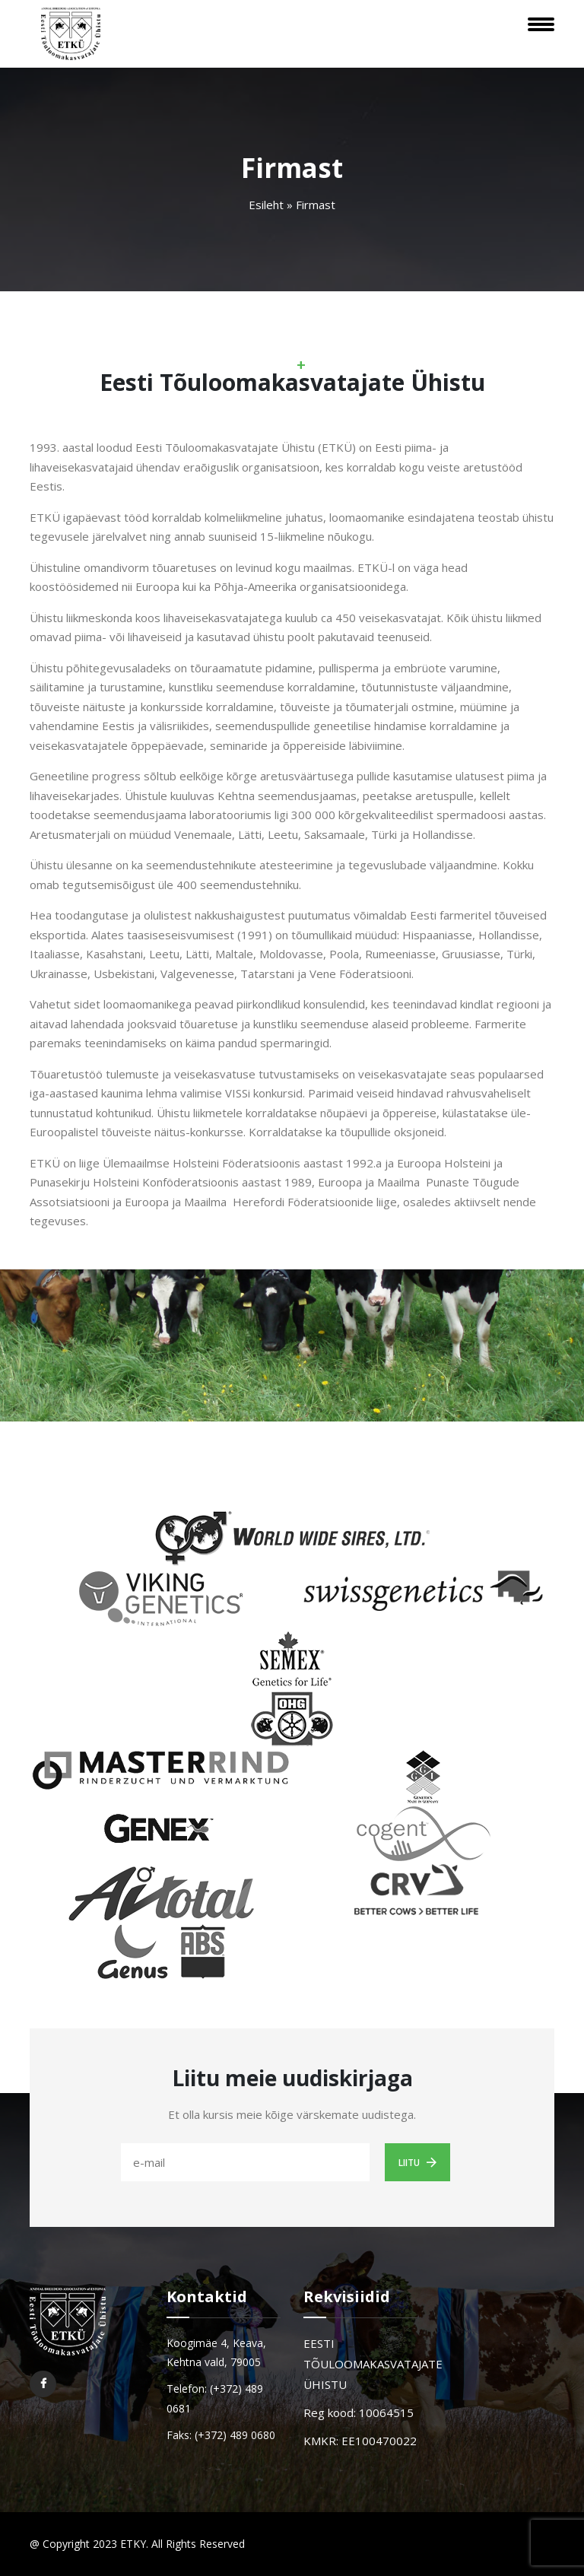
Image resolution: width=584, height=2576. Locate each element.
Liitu (417, 2162)
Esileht (266, 204)
